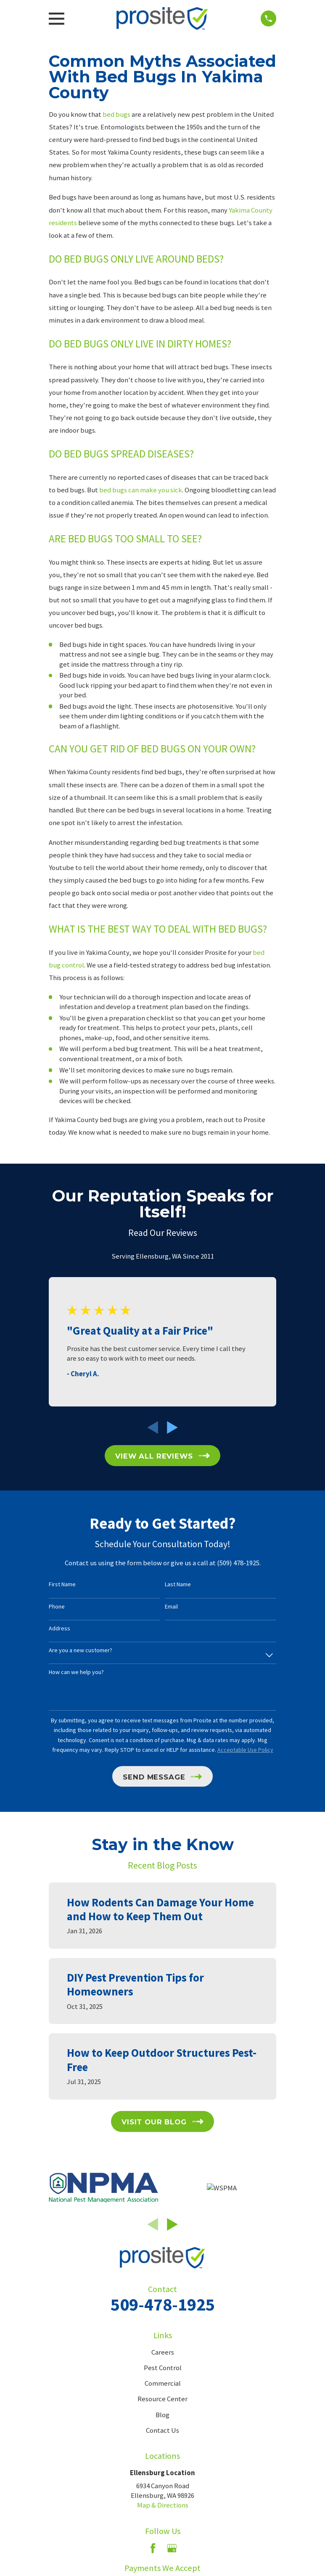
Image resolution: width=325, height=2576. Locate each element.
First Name (62, 1584)
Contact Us (162, 2430)
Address (59, 1628)
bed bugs (116, 114)
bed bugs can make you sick (140, 490)
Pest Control (163, 2367)
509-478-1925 (163, 2304)
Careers (162, 2352)
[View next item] (172, 1427)
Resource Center (162, 2399)
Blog (162, 2414)
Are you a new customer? (80, 1650)
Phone (57, 1606)
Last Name (178, 1584)
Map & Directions (162, 2505)
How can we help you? (76, 1672)
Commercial (163, 2383)
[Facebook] (153, 2548)
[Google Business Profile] (172, 2548)
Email (171, 1606)
